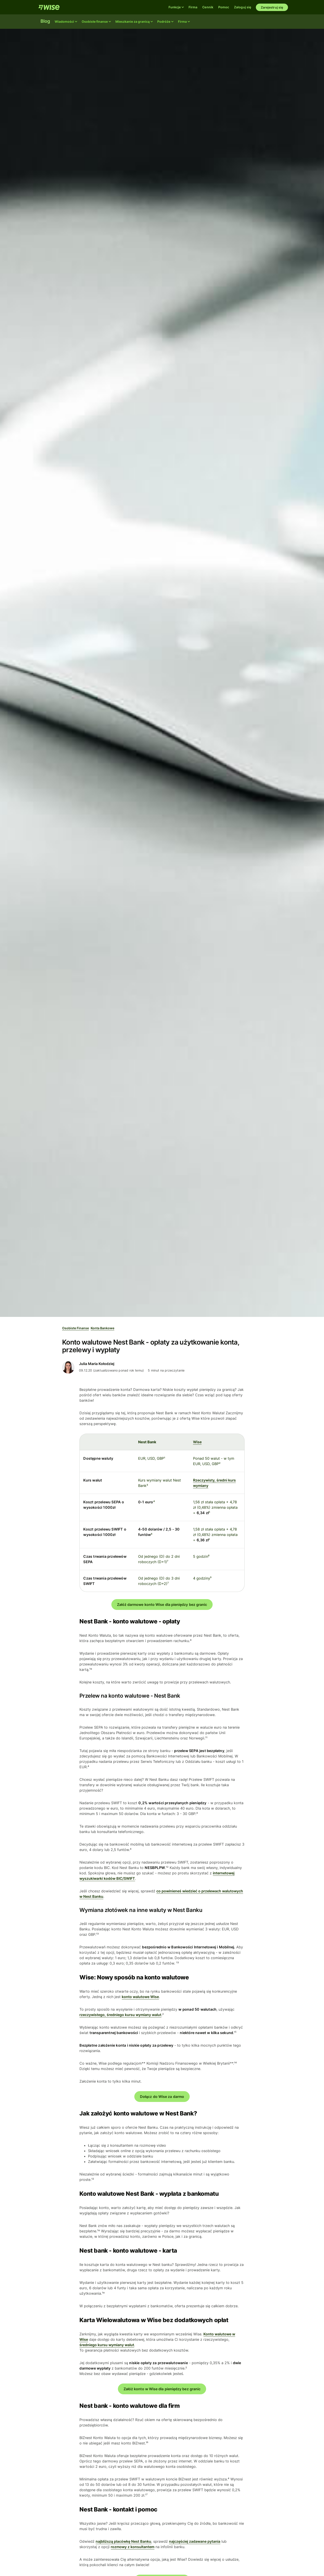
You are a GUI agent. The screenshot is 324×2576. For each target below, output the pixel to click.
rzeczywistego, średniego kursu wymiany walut (120, 2014)
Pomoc (223, 7)
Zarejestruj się (272, 7)
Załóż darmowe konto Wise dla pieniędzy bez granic (162, 1604)
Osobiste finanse (75, 1328)
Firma (193, 7)
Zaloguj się (242, 7)
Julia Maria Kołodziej (96, 1363)
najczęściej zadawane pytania (194, 2541)
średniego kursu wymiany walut (106, 2345)
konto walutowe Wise (140, 1996)
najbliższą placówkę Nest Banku (123, 2541)
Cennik (207, 7)
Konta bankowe (102, 1328)
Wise (197, 1442)
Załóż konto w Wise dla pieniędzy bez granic (162, 2389)
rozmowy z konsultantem (132, 2547)
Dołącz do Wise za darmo (162, 2096)
